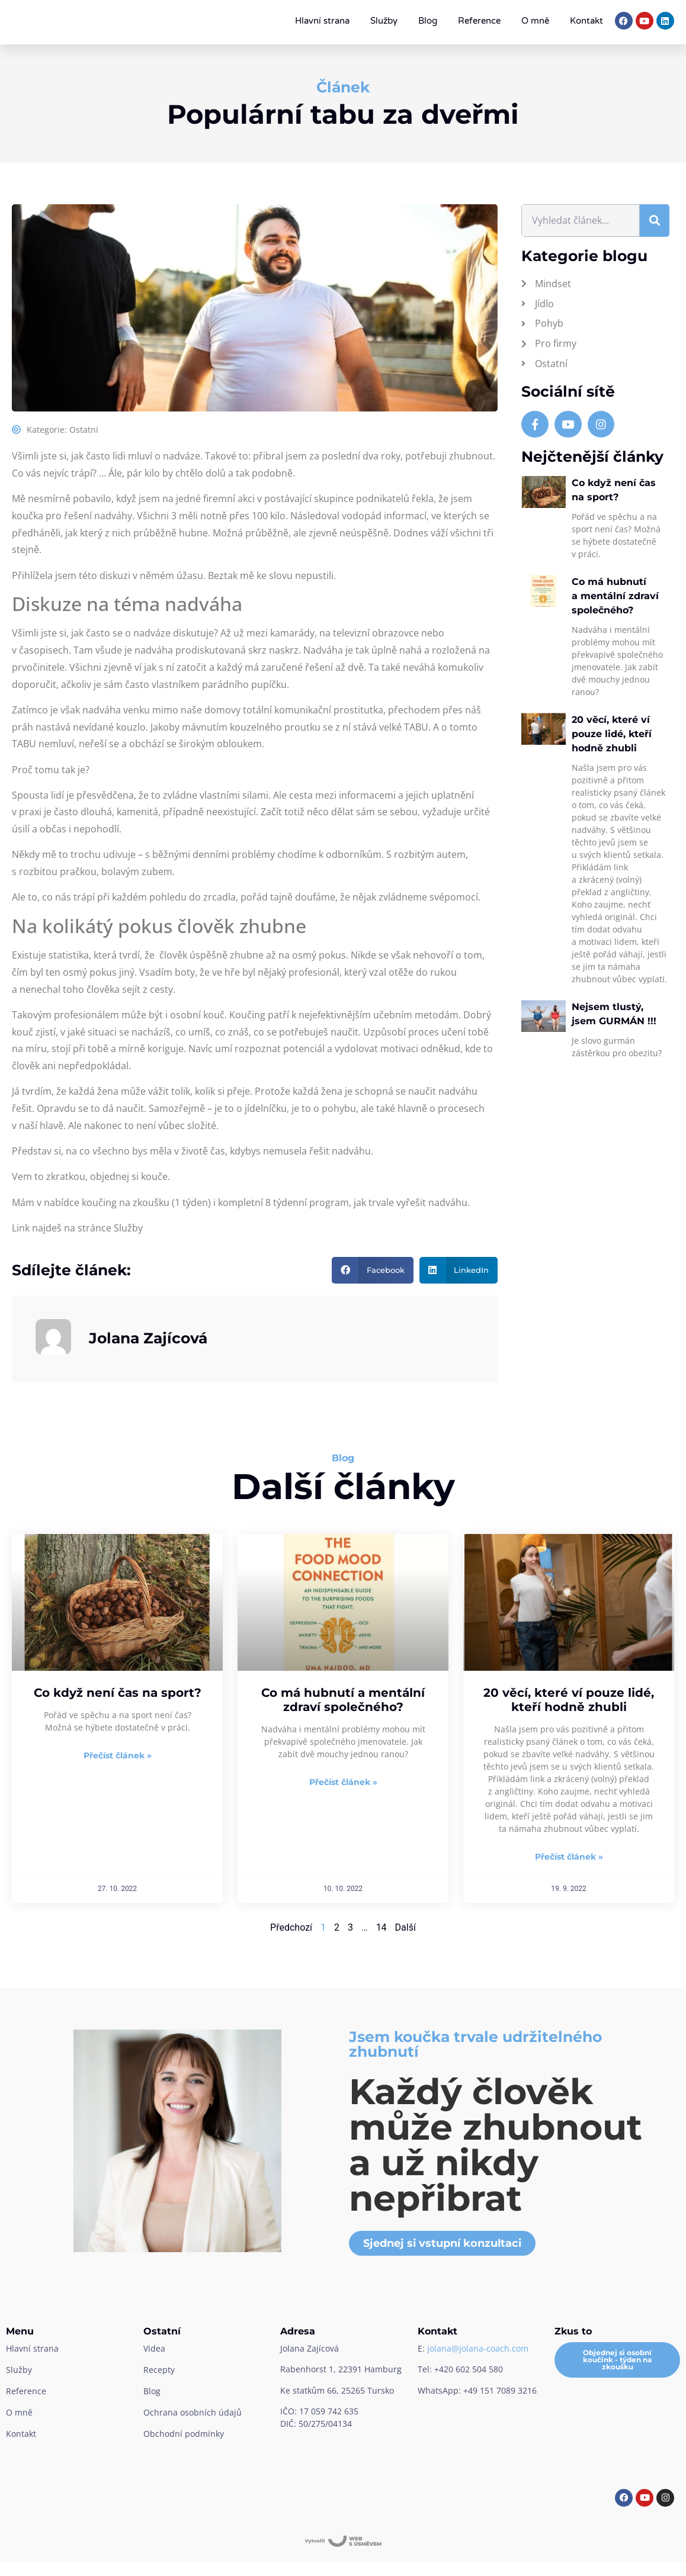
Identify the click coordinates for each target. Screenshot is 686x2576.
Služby (384, 20)
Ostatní (83, 429)
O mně (535, 20)
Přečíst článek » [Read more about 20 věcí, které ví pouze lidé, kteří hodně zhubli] (569, 1856)
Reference (479, 20)
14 (381, 1927)
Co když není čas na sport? (117, 1693)
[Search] (654, 220)
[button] (372, 1270)
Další (405, 1927)
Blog (427, 20)
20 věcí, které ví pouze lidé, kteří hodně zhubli (612, 734)
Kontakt (586, 20)
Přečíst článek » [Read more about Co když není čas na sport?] (118, 1755)
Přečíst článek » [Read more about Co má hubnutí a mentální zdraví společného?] (343, 1782)
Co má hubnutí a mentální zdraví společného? (615, 596)
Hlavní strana (322, 20)
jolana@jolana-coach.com (477, 2348)
